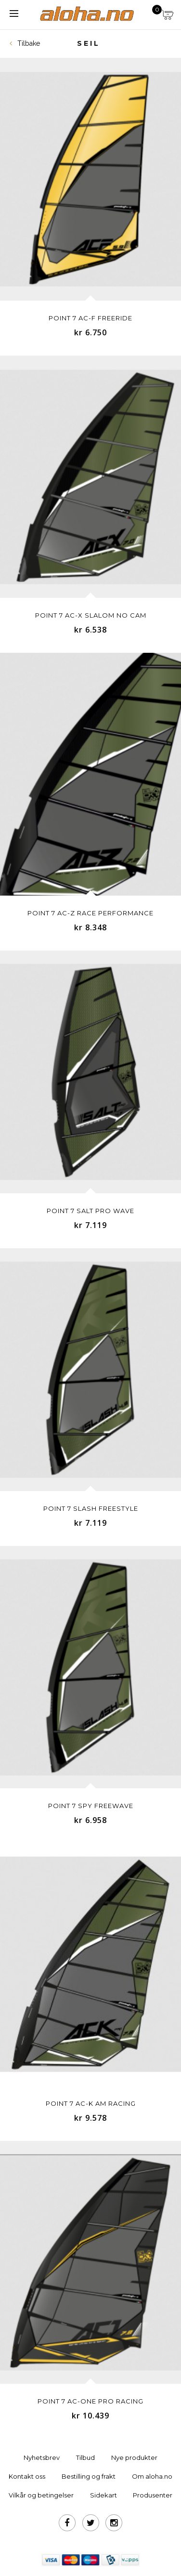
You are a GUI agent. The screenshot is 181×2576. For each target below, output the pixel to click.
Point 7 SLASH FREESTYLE (90, 1508)
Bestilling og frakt (89, 2476)
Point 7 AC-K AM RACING (91, 2103)
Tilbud (85, 2457)
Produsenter (152, 2495)
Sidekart (103, 2495)
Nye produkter (134, 2457)
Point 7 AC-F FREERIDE (90, 318)
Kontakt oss (27, 2476)
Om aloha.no (152, 2476)
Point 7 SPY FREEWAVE (90, 1806)
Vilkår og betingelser (41, 2495)
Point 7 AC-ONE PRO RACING (90, 2401)
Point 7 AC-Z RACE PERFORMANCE (90, 913)
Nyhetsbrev (42, 2457)
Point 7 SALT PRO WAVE (90, 1211)
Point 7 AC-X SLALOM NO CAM (90, 615)
